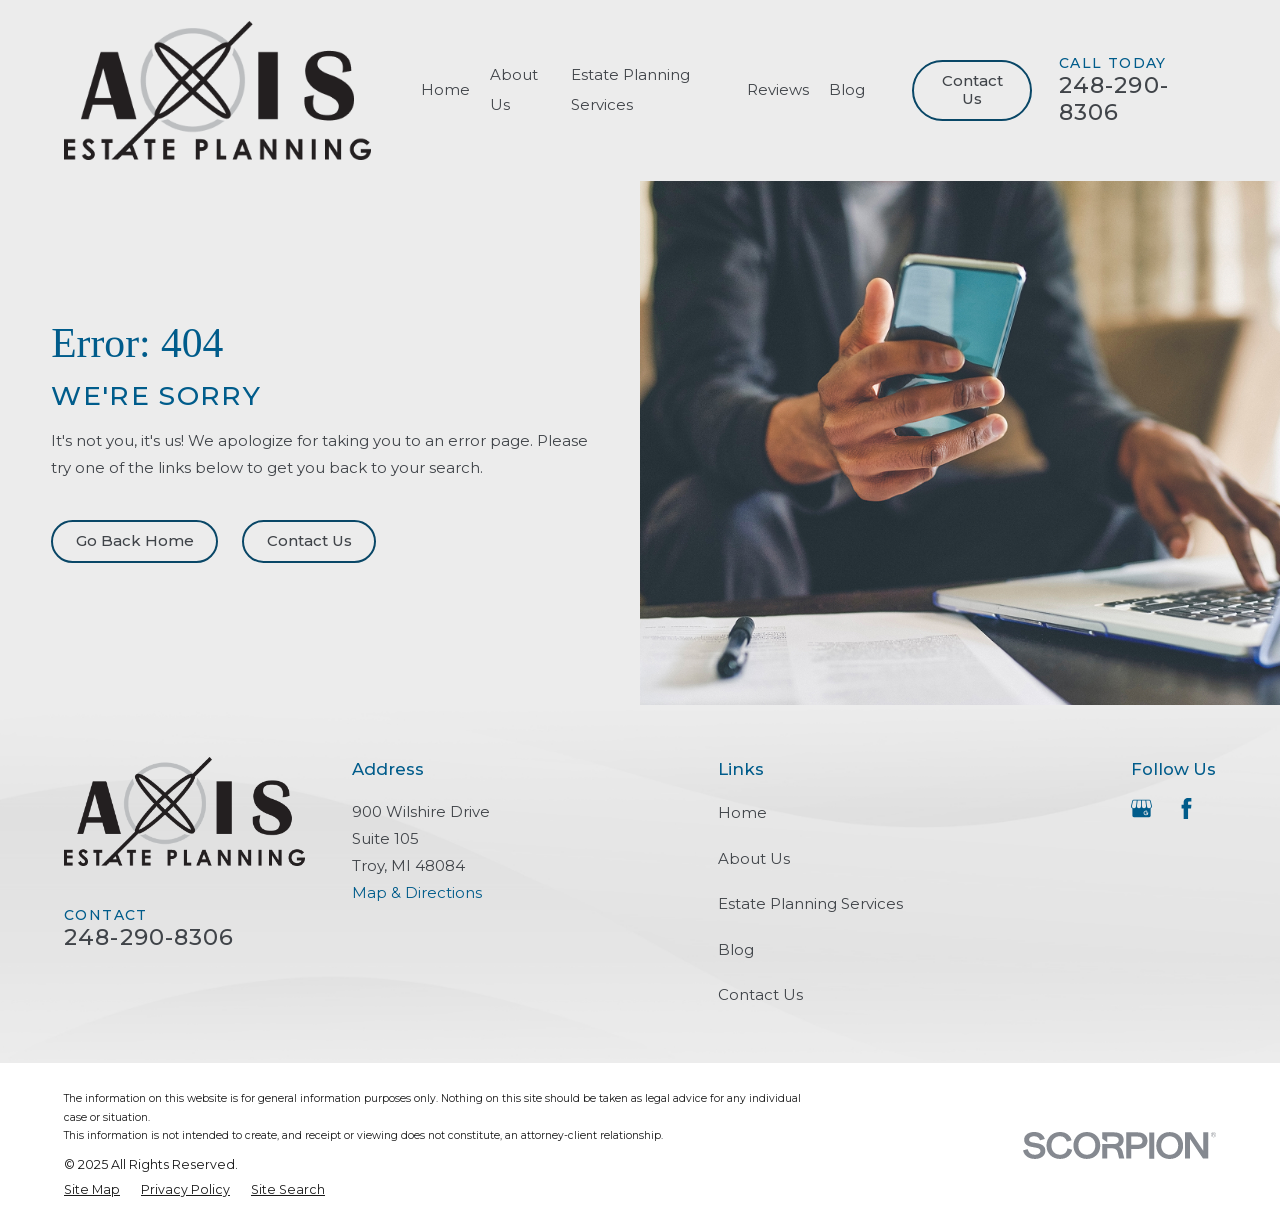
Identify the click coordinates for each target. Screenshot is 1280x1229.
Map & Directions (417, 892)
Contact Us (972, 89)
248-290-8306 (1114, 98)
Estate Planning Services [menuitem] (630, 89)
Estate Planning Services (810, 903)
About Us (754, 858)
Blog (736, 949)
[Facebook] (1186, 808)
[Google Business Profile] (1141, 808)
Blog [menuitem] (847, 89)
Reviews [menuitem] (778, 89)
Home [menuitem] (445, 89)
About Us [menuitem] (514, 89)
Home (742, 812)
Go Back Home (135, 540)
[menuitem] (92, 1189)
